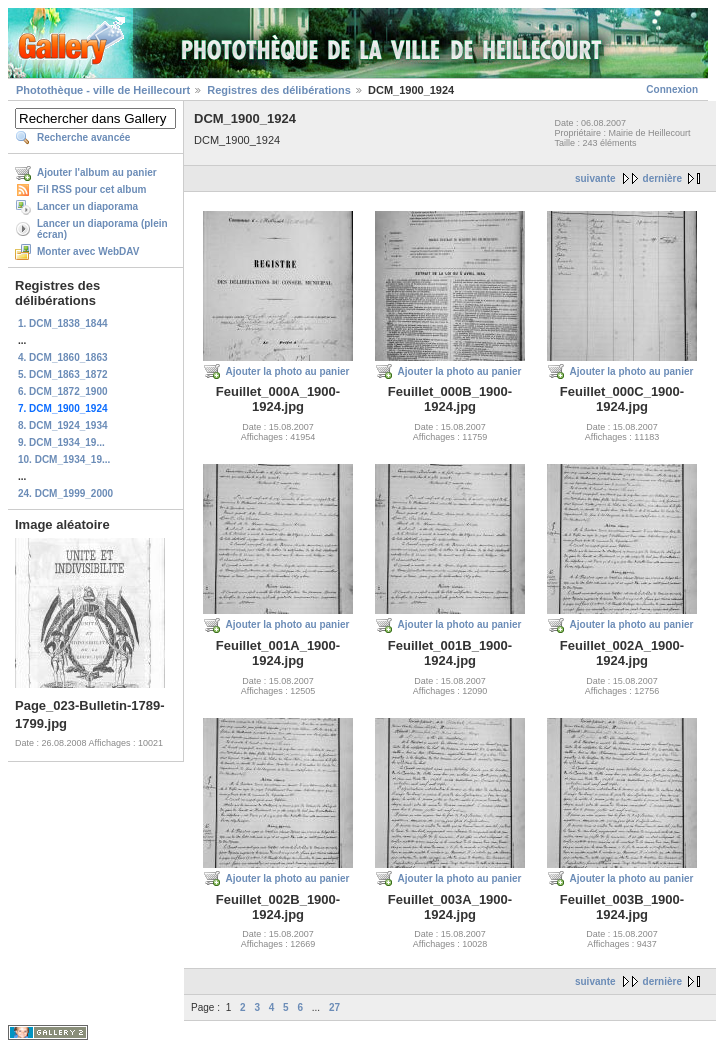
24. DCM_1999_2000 (65, 493)
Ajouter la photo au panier (288, 371)
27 (334, 1007)
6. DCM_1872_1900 (63, 391)
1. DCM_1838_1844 (63, 323)
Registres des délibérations (279, 90)
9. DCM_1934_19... (61, 442)
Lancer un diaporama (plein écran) (102, 229)
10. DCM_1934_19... (64, 459)
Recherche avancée (83, 137)
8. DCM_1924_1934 (63, 425)
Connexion (672, 89)
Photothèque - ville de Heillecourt (103, 90)
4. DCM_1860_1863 (63, 357)
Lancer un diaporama (87, 206)
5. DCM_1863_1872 (63, 374)
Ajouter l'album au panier (97, 172)
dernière (662, 178)
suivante (595, 178)
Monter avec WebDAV (88, 251)
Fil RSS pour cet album (91, 189)
